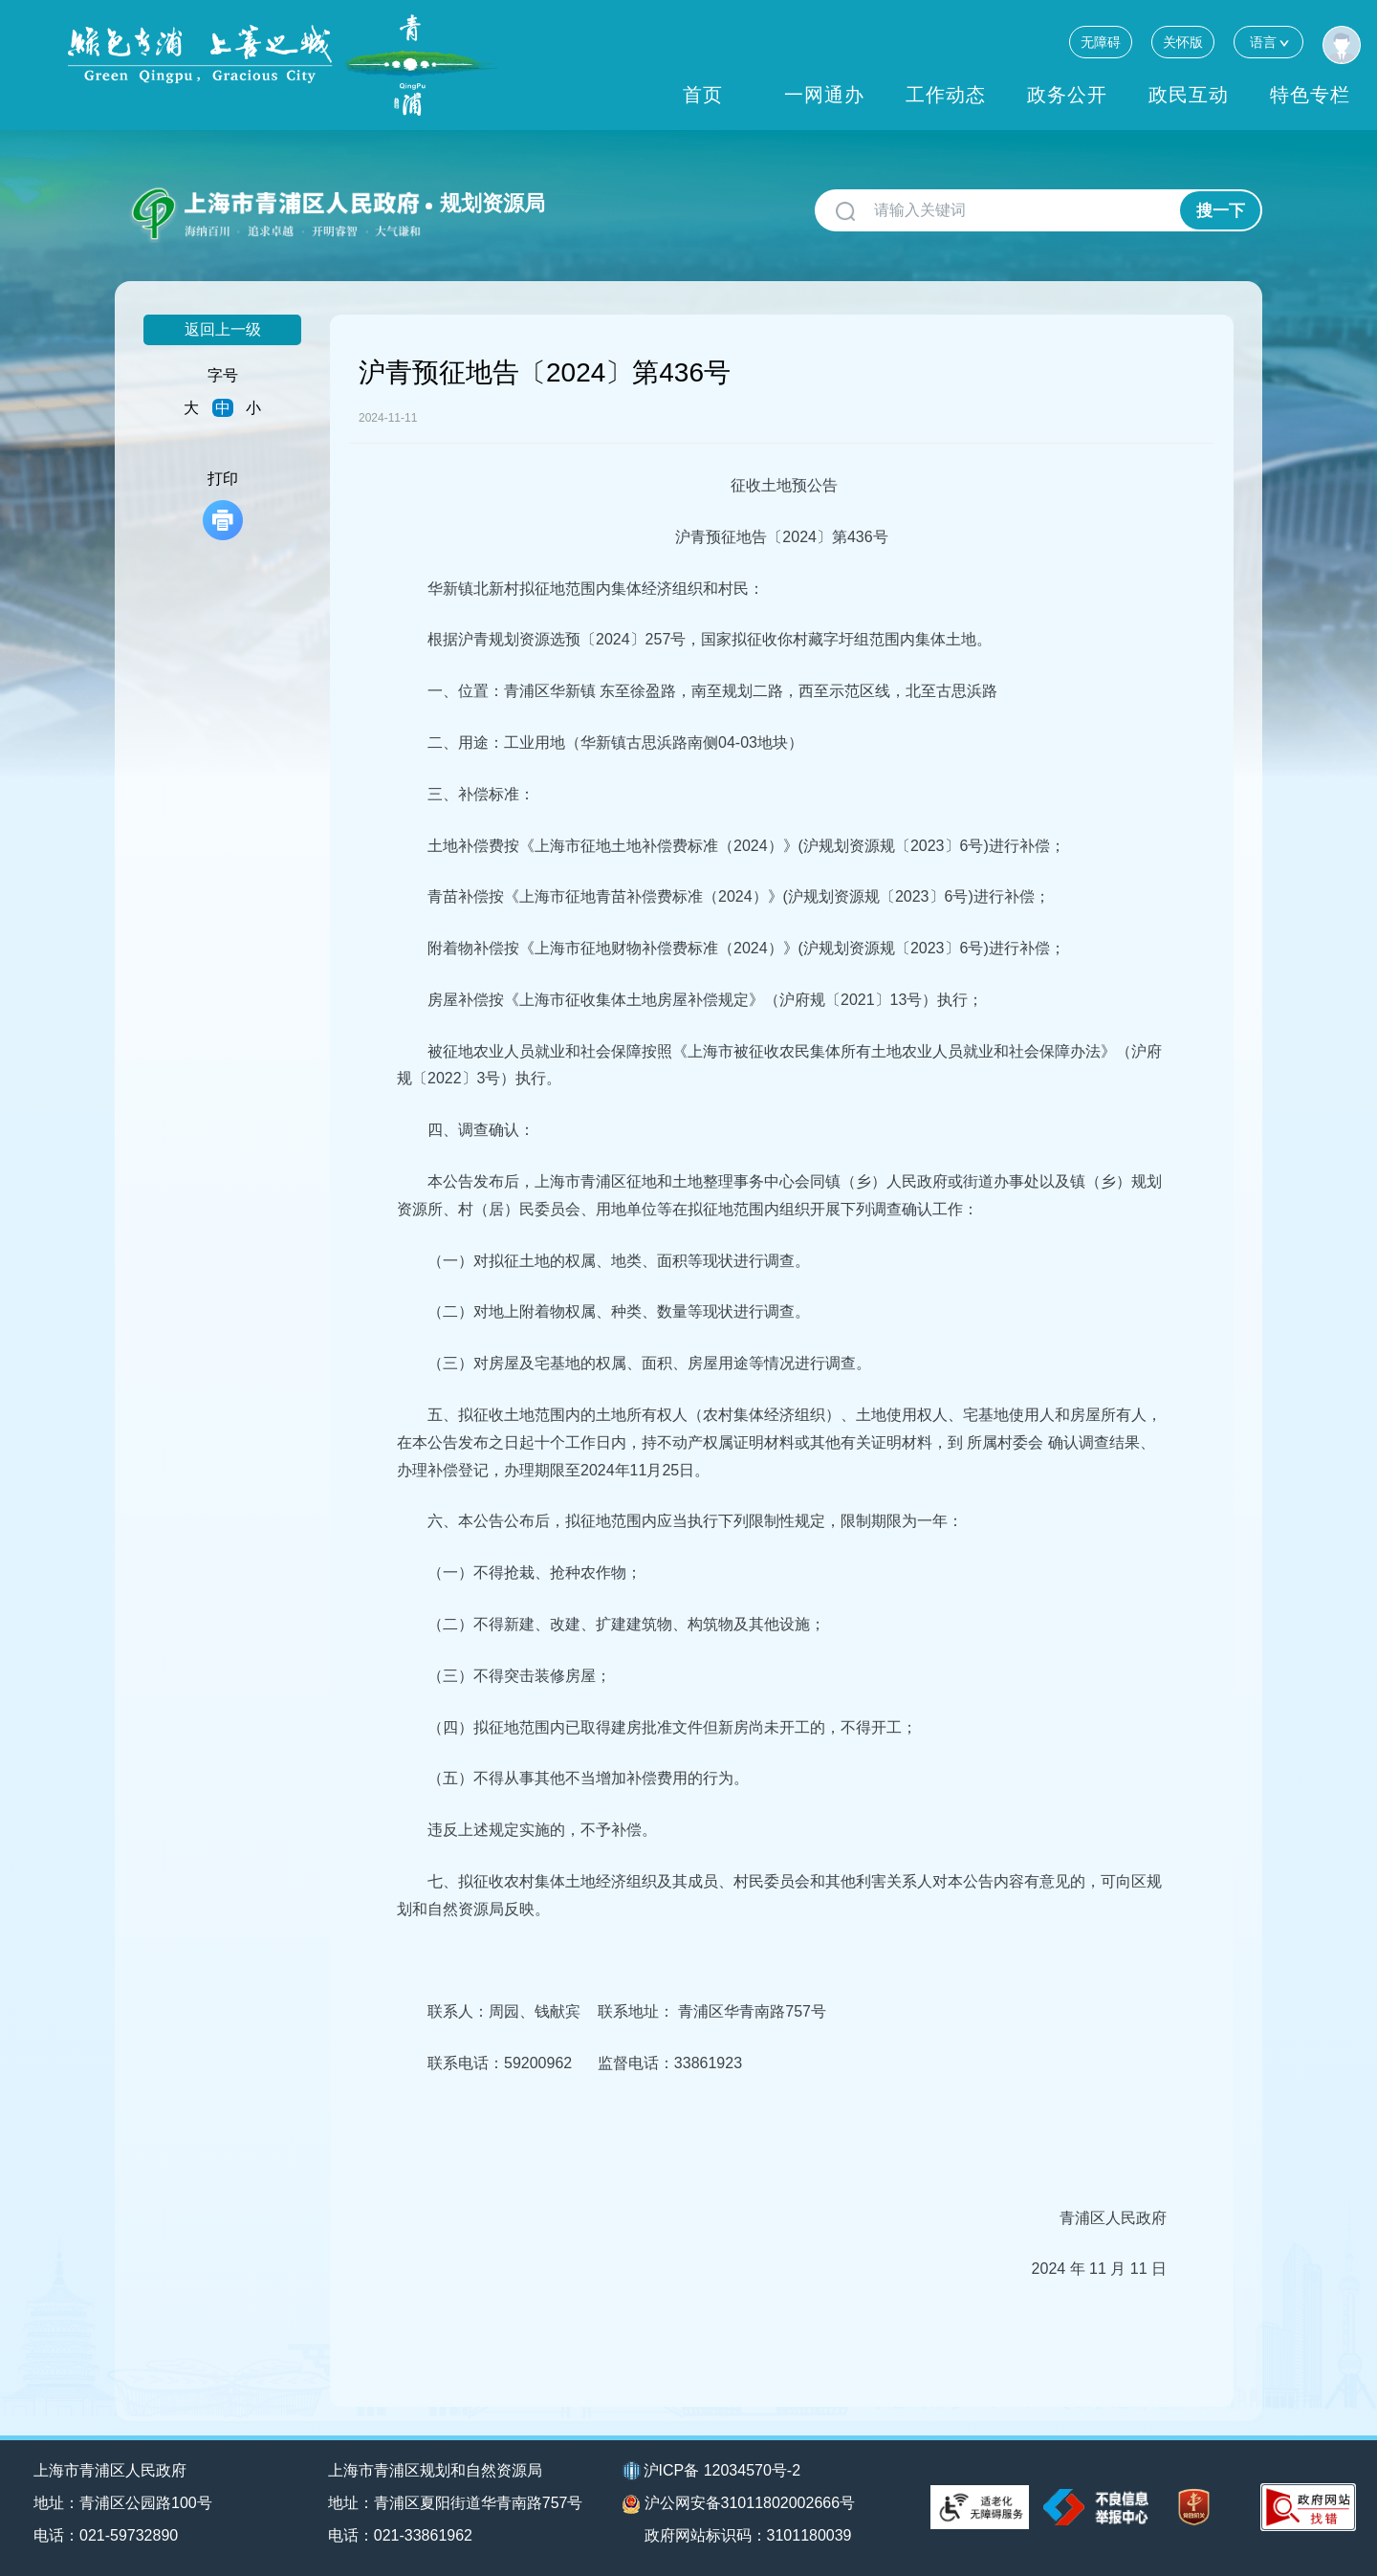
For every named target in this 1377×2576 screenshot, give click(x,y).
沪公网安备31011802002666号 (739, 2504)
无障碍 (1101, 42)
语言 (1268, 41)
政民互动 (1188, 94)
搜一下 (1220, 211)
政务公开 (1067, 94)
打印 (223, 505)
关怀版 (1183, 42)
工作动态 (946, 94)
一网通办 (824, 94)
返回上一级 (223, 329)
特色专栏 (1310, 94)
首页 (703, 94)
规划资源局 (492, 203)
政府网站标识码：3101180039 (748, 2535)
